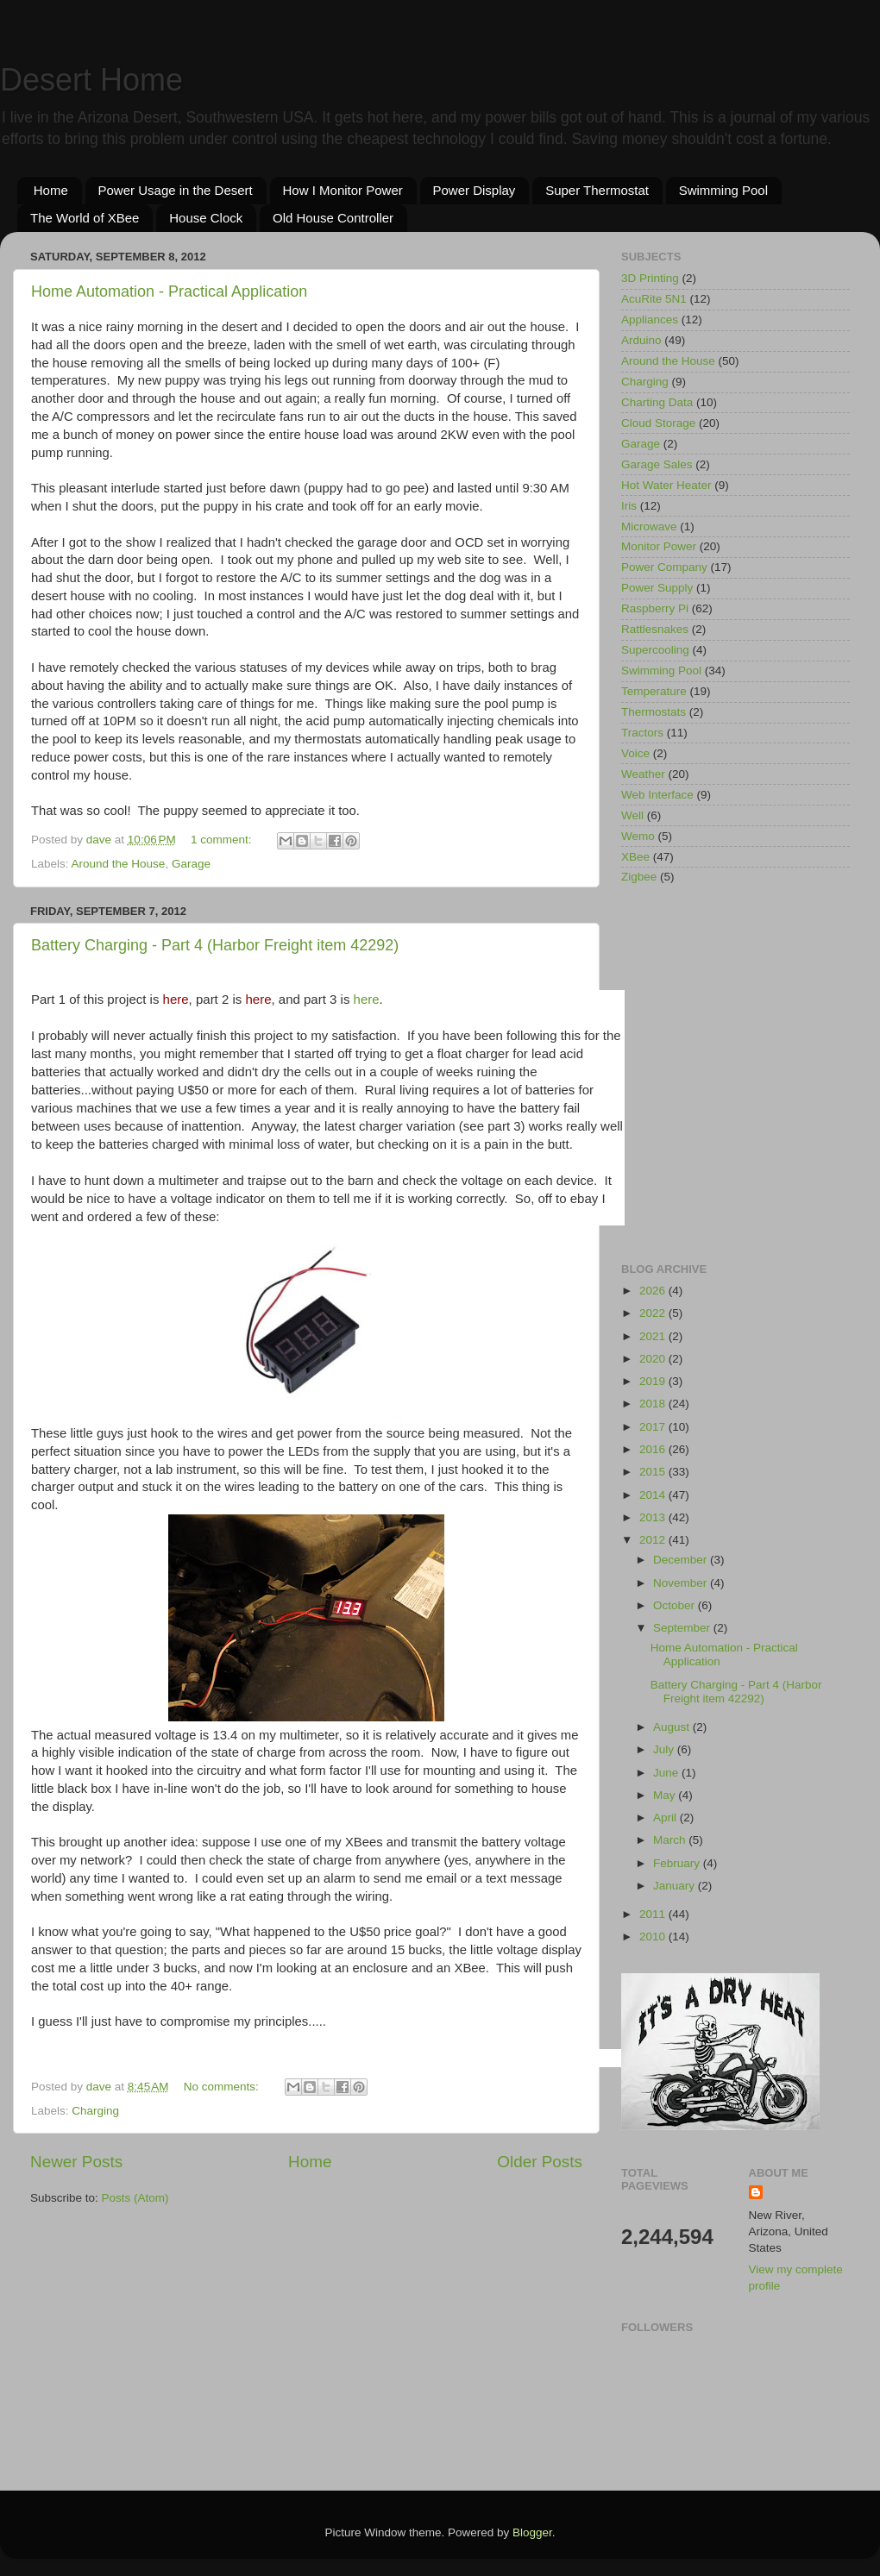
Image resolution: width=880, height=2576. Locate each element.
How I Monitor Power (343, 190)
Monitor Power (658, 546)
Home (51, 190)
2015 (654, 1471)
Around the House (119, 863)
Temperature (654, 691)
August (673, 1726)
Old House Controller (333, 217)
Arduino (641, 340)
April (666, 1817)
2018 (654, 1403)
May (665, 1795)
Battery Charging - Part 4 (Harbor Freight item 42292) (736, 1691)
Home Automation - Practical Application (169, 291)
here (367, 999)
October (675, 1605)
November (681, 1582)
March (670, 1839)
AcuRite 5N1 (654, 298)
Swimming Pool (723, 190)
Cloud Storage (658, 423)
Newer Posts (76, 2162)
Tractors (642, 732)
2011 (654, 1914)
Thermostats (653, 711)
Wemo (638, 836)
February (678, 1863)
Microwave (649, 526)
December (681, 1559)
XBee (635, 856)
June (667, 1772)
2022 (654, 1313)
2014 (654, 1495)
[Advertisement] (162, 1075)
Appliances (649, 319)
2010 (654, 1936)
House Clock (205, 217)
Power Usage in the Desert (175, 190)
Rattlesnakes (654, 629)
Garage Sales (657, 464)
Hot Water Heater (666, 485)
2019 (654, 1381)
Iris (629, 505)
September (683, 1627)
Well (632, 815)
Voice (635, 753)
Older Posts (539, 2162)
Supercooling (655, 649)
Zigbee (639, 876)
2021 (654, 1336)
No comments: (223, 2086)
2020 (654, 1358)
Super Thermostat (597, 190)
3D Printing (650, 278)
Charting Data (657, 402)
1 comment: (223, 839)
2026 (654, 1290)
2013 (654, 1517)
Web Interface (657, 794)
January (675, 1885)
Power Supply (657, 587)
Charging (95, 2110)
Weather (643, 774)
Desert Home (91, 79)
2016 (654, 1449)
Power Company (664, 567)
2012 (654, 1539)
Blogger (532, 2532)
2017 (654, 1426)
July (665, 1749)
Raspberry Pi (654, 608)
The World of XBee (84, 217)
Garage (191, 863)
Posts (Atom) (135, 2197)
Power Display (474, 190)
